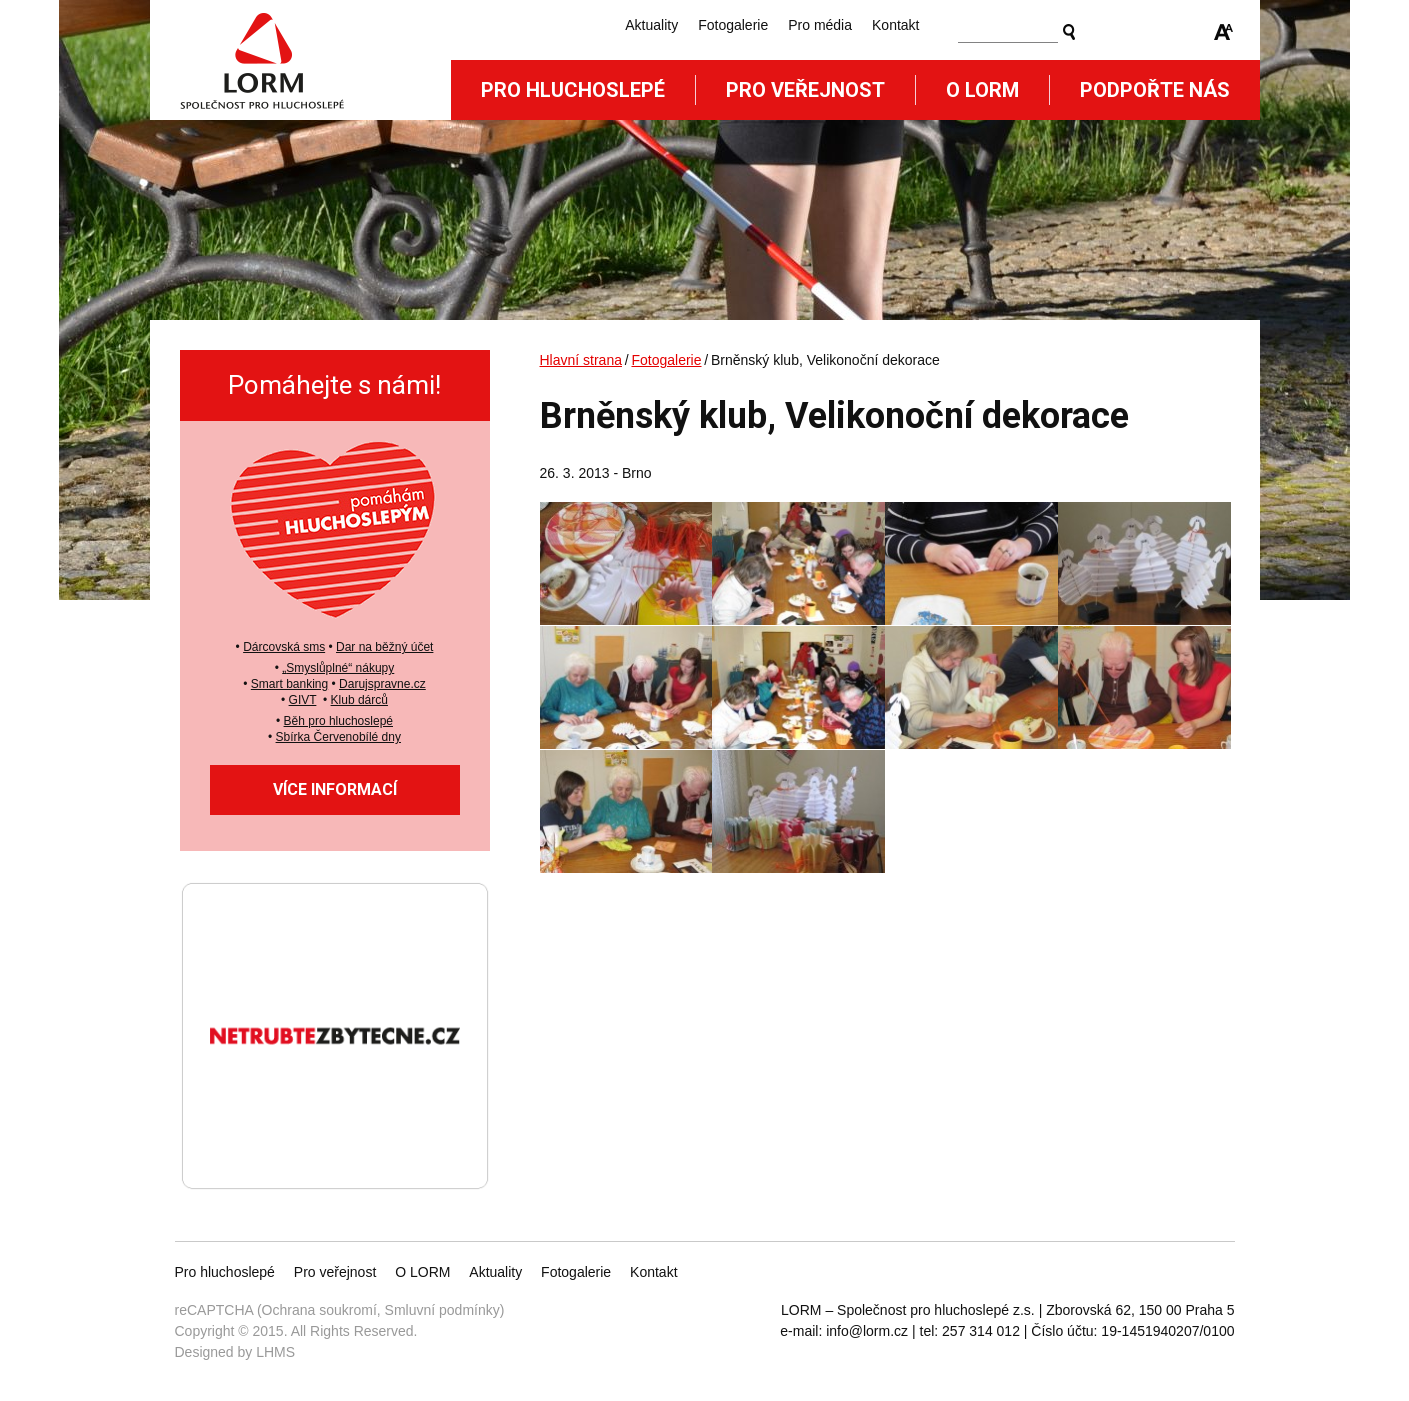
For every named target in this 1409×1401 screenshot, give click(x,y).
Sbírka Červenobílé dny (338, 737)
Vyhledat (1069, 32)
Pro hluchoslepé (573, 90)
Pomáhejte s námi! (334, 385)
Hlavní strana (581, 360)
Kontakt (895, 25)
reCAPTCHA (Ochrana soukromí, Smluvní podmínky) (340, 1310)
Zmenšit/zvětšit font (1224, 32)
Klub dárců (359, 700)
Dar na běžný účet (384, 647)
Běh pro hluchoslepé (338, 721)
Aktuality (651, 25)
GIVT (303, 700)
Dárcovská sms (284, 647)
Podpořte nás (1155, 90)
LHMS (275, 1352)
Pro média (820, 25)
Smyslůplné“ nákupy (340, 668)
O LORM (422, 1272)
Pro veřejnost (805, 90)
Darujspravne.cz (382, 684)
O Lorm (982, 90)
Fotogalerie (733, 25)
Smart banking (289, 684)
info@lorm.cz (867, 1331)
